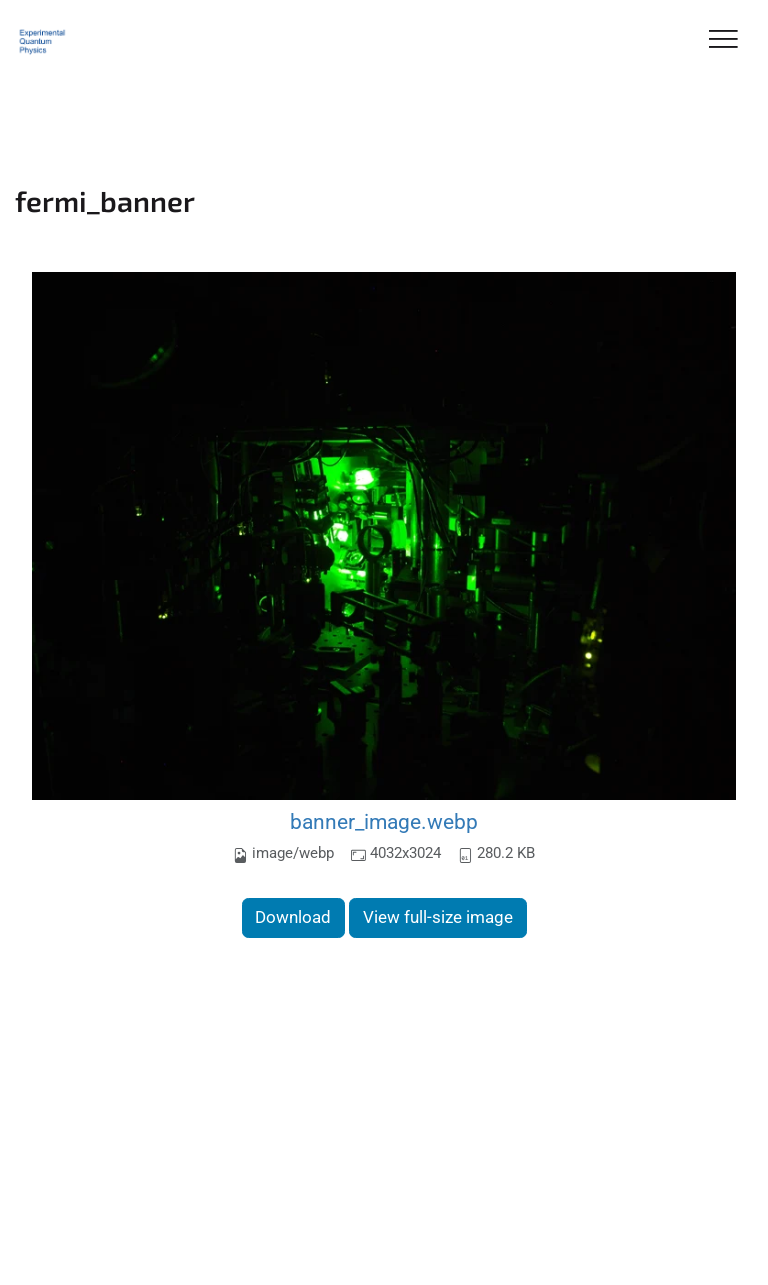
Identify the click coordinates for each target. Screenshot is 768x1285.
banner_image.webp (384, 821)
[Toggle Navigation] (723, 40)
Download (293, 917)
